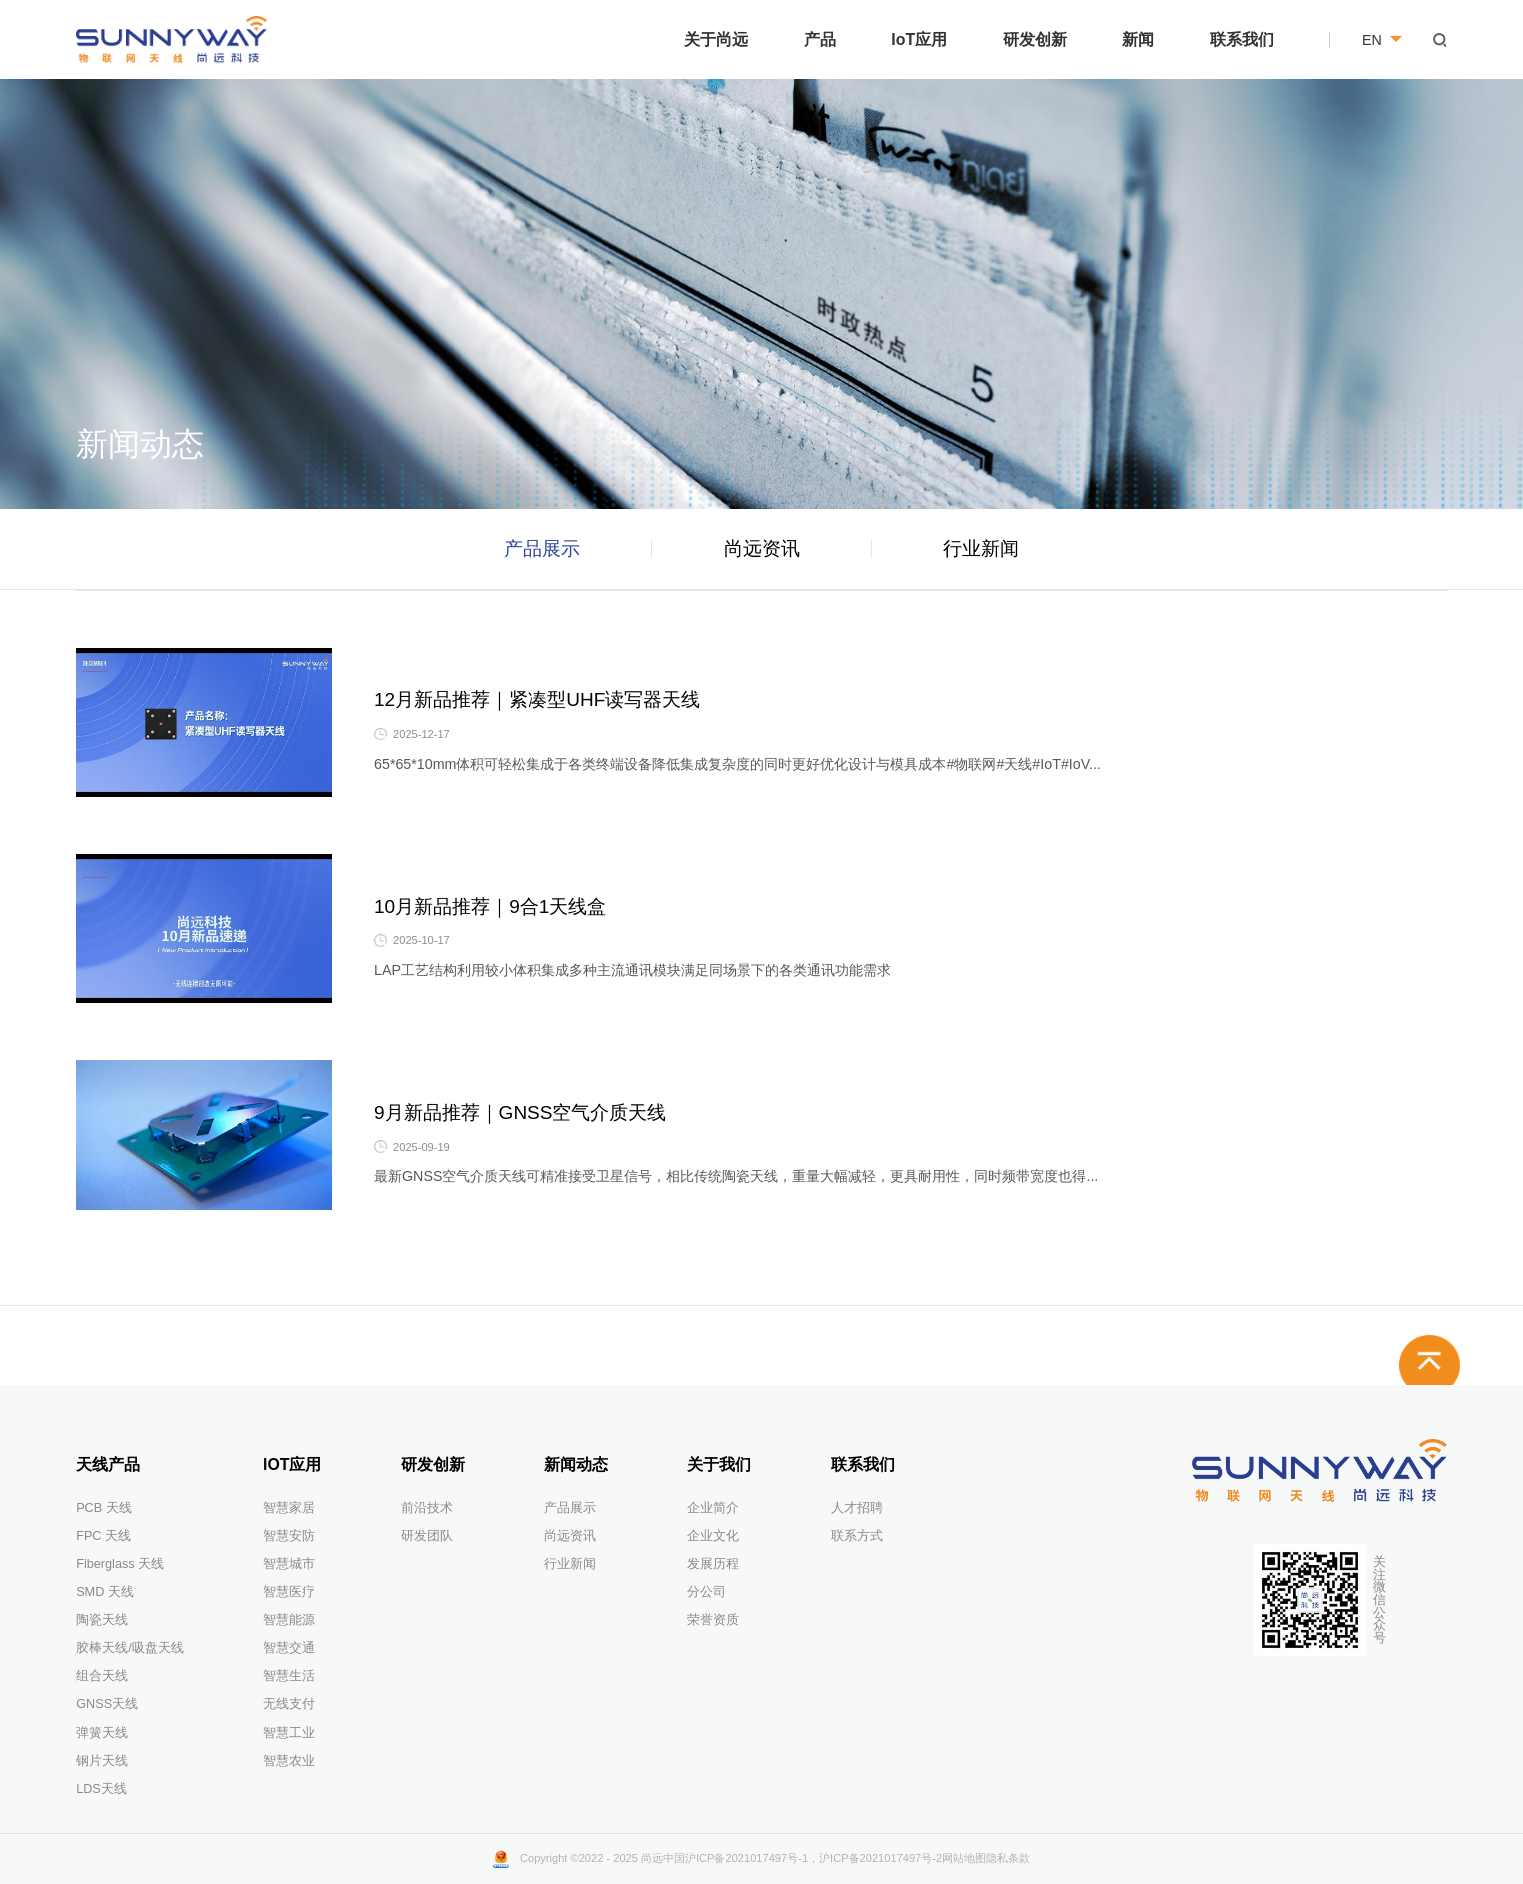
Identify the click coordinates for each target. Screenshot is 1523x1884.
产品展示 (542, 548)
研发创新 (1035, 39)
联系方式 (857, 1536)
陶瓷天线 (102, 1620)
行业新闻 (981, 548)
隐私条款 (1008, 1858)
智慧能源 (289, 1620)
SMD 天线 (105, 1592)
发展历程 (713, 1564)
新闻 (1138, 39)
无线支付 (289, 1704)
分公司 (706, 1592)
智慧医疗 (289, 1592)
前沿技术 (427, 1508)
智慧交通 (289, 1648)
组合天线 (102, 1676)
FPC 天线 (103, 1536)
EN (1382, 40)
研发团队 (427, 1536)
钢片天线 (102, 1761)
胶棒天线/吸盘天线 (130, 1648)
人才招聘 (857, 1508)
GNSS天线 (107, 1704)
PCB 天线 (104, 1508)
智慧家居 (289, 1508)
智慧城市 (289, 1564)
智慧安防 (289, 1536)
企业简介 (713, 1508)
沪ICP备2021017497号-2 (880, 1858)
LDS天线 (101, 1789)
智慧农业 (289, 1761)
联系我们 (1242, 39)
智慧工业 (289, 1733)
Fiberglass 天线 (120, 1564)
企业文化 (713, 1536)
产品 (820, 39)
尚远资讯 (762, 548)
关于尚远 (716, 39)
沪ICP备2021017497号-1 (746, 1858)
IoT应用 (919, 39)
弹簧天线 (102, 1733)
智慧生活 (289, 1676)
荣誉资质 (713, 1620)
